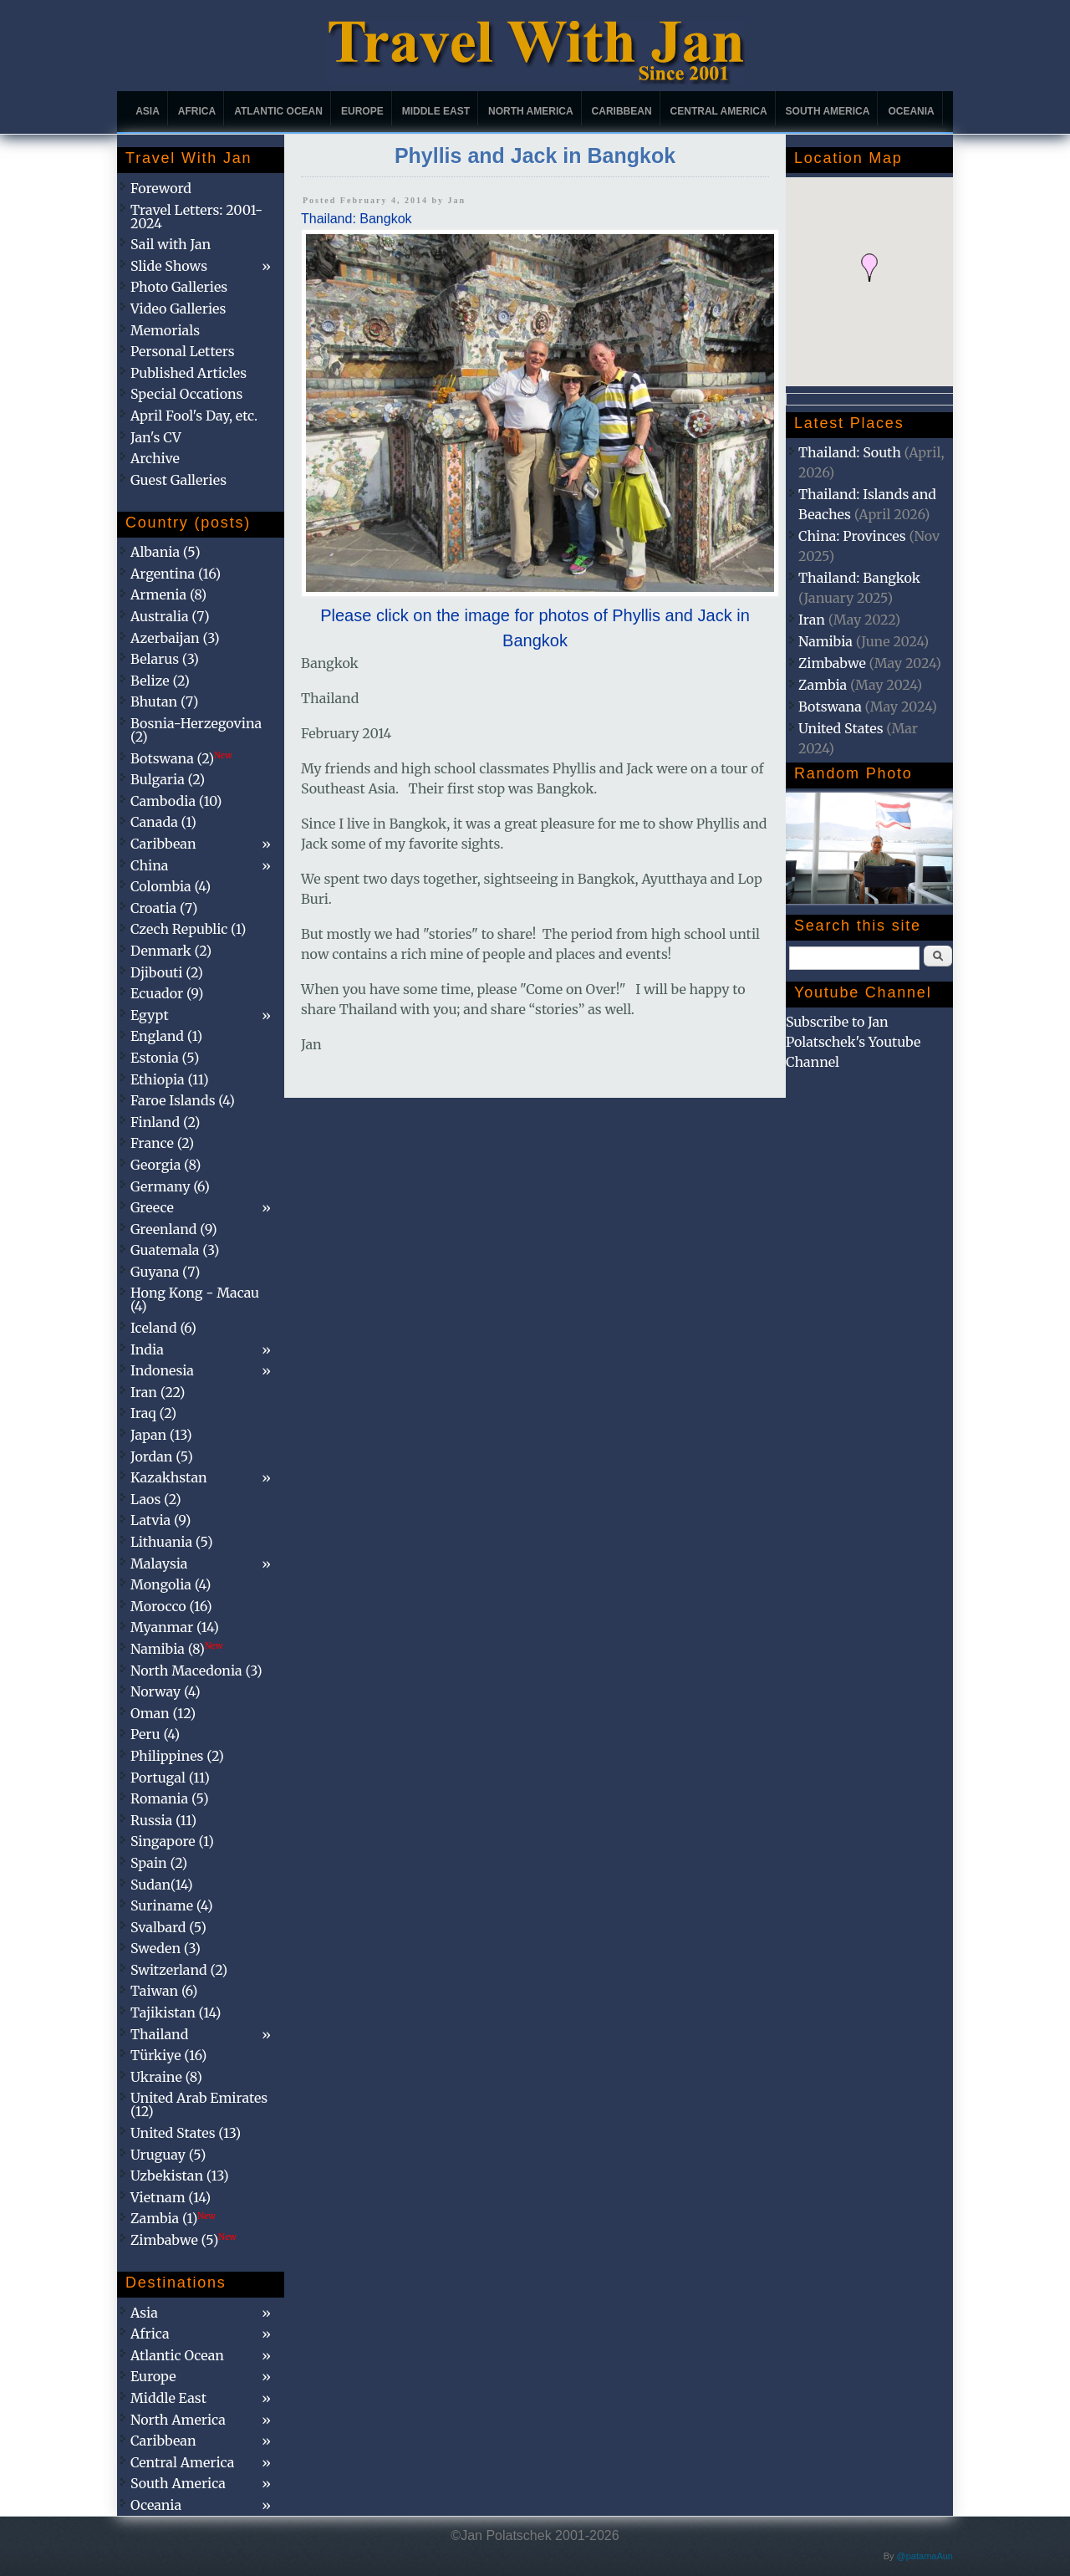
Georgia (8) (165, 1164)
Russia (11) (163, 1820)
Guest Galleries (178, 480)
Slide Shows (168, 266)
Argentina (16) (175, 573)
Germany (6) (170, 1186)
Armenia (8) (168, 594)
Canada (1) (163, 822)
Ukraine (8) (166, 2076)
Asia (147, 111)
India (147, 1349)
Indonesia (162, 1370)
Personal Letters (182, 351)
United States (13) (185, 2133)
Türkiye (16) (168, 2055)
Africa (197, 111)
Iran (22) (157, 1392)
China (149, 865)
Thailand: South (849, 452)
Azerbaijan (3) (175, 638)
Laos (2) (155, 1499)
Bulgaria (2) (167, 779)
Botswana (830, 706)
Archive (155, 458)
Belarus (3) (164, 658)
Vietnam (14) (170, 2197)
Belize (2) (160, 680)
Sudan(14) (161, 1884)
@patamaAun (925, 2556)
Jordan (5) (161, 1456)
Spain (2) (158, 1862)
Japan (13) (161, 1434)
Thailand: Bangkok (356, 219)
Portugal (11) (170, 1777)
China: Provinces (852, 536)
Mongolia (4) (170, 1584)
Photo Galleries (178, 286)
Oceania (911, 111)
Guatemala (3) (174, 1250)
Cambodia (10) (176, 801)
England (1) (166, 1036)
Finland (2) (165, 1122)
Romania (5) (169, 1798)
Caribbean (622, 111)
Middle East (436, 111)
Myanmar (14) (174, 1627)
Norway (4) (165, 1691)
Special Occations (186, 393)
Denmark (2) (170, 950)
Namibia (825, 641)
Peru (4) (155, 1734)
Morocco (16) (171, 1606)
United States (841, 728)
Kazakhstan (168, 1477)
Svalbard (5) (168, 1927)
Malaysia (158, 1563)
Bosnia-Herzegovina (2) (196, 730)
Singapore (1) (172, 1841)
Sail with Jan (170, 244)
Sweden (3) (165, 1948)
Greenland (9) (173, 1229)
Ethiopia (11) (169, 1079)
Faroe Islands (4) (182, 1100)
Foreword (160, 188)
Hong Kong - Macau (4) (194, 1299)
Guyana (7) (165, 1271)
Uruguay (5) (168, 2154)
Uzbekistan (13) (179, 2175)
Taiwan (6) (163, 1990)
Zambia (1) (173, 2218)
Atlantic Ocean (278, 111)
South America (828, 111)
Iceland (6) (163, 1327)
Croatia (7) (163, 908)
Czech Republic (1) (188, 929)
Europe (362, 111)
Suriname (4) (171, 1905)
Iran (811, 619)
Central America (718, 111)
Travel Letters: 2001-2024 (196, 216)
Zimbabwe (832, 663)
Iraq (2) (153, 1413)
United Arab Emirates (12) (199, 2104)
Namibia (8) (176, 1648)
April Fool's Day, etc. (193, 415)
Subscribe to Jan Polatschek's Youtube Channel (853, 1041)
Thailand (159, 2034)
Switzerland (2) (178, 1969)
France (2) (162, 1143)
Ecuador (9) (166, 993)
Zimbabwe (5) (183, 2240)
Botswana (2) (181, 758)
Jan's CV (155, 437)
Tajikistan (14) (175, 2012)
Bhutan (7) (164, 701)
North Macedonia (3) (196, 1670)
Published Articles (188, 373)
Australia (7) (170, 616)
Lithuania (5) (171, 1541)
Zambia (822, 684)
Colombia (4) (170, 886)
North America (530, 111)
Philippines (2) (177, 1755)
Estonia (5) (164, 1057)
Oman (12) (163, 1713)
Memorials (165, 330)
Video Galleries (178, 308)
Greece (152, 1207)
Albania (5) (165, 551)
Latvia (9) (160, 1520)
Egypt (149, 1015)
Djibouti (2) (166, 972)
